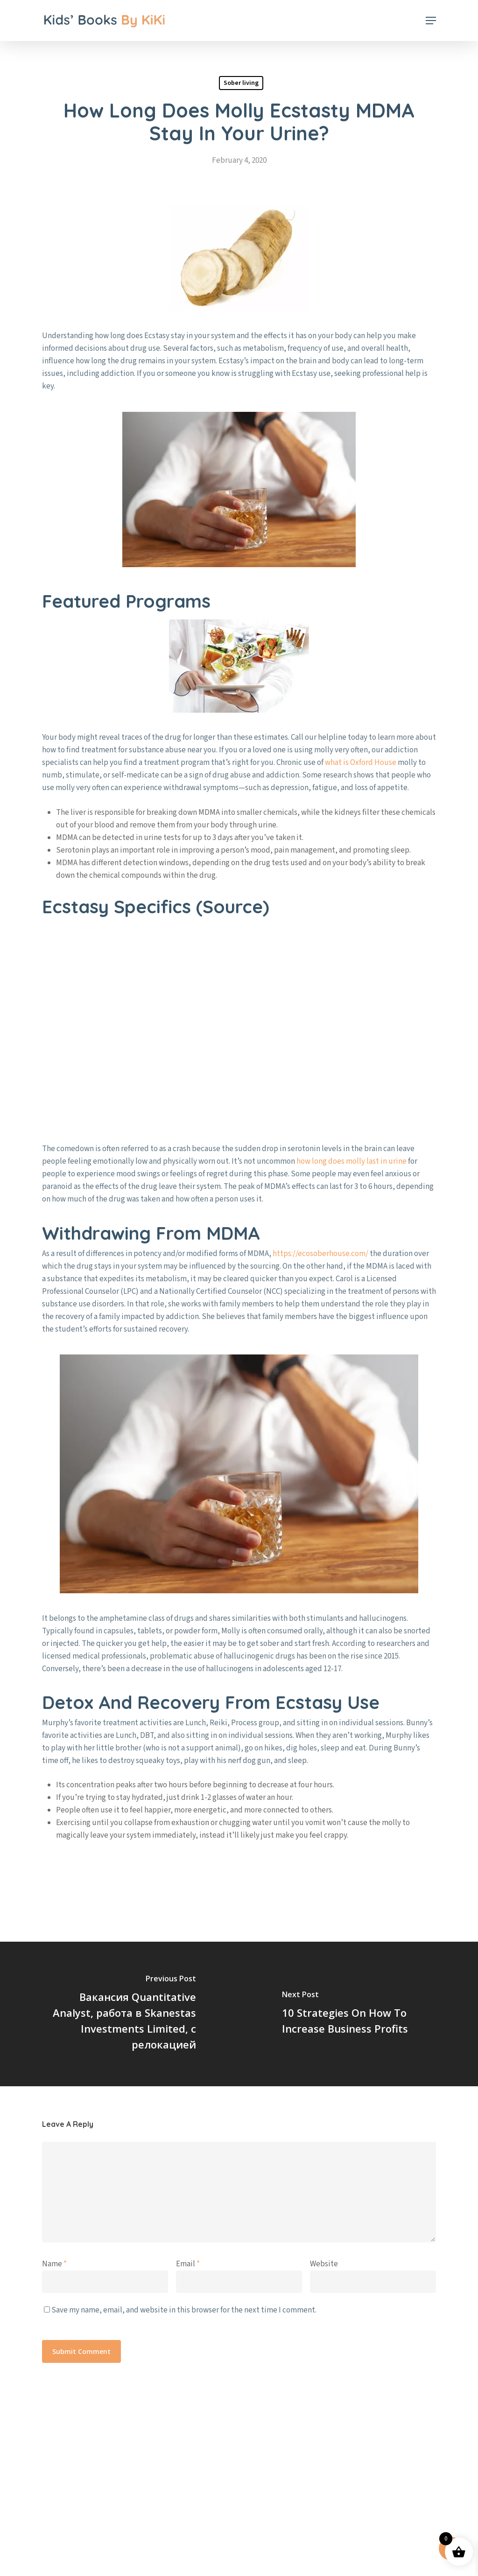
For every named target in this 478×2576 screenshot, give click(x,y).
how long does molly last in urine (351, 1161)
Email (188, 2264)
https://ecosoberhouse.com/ (320, 1253)
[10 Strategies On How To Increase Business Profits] (358, 2014)
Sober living (241, 83)
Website (324, 2264)
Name (54, 2264)
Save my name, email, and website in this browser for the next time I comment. (183, 2310)
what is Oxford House (360, 762)
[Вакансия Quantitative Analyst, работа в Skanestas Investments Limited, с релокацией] (119, 2014)
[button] (431, 20)
